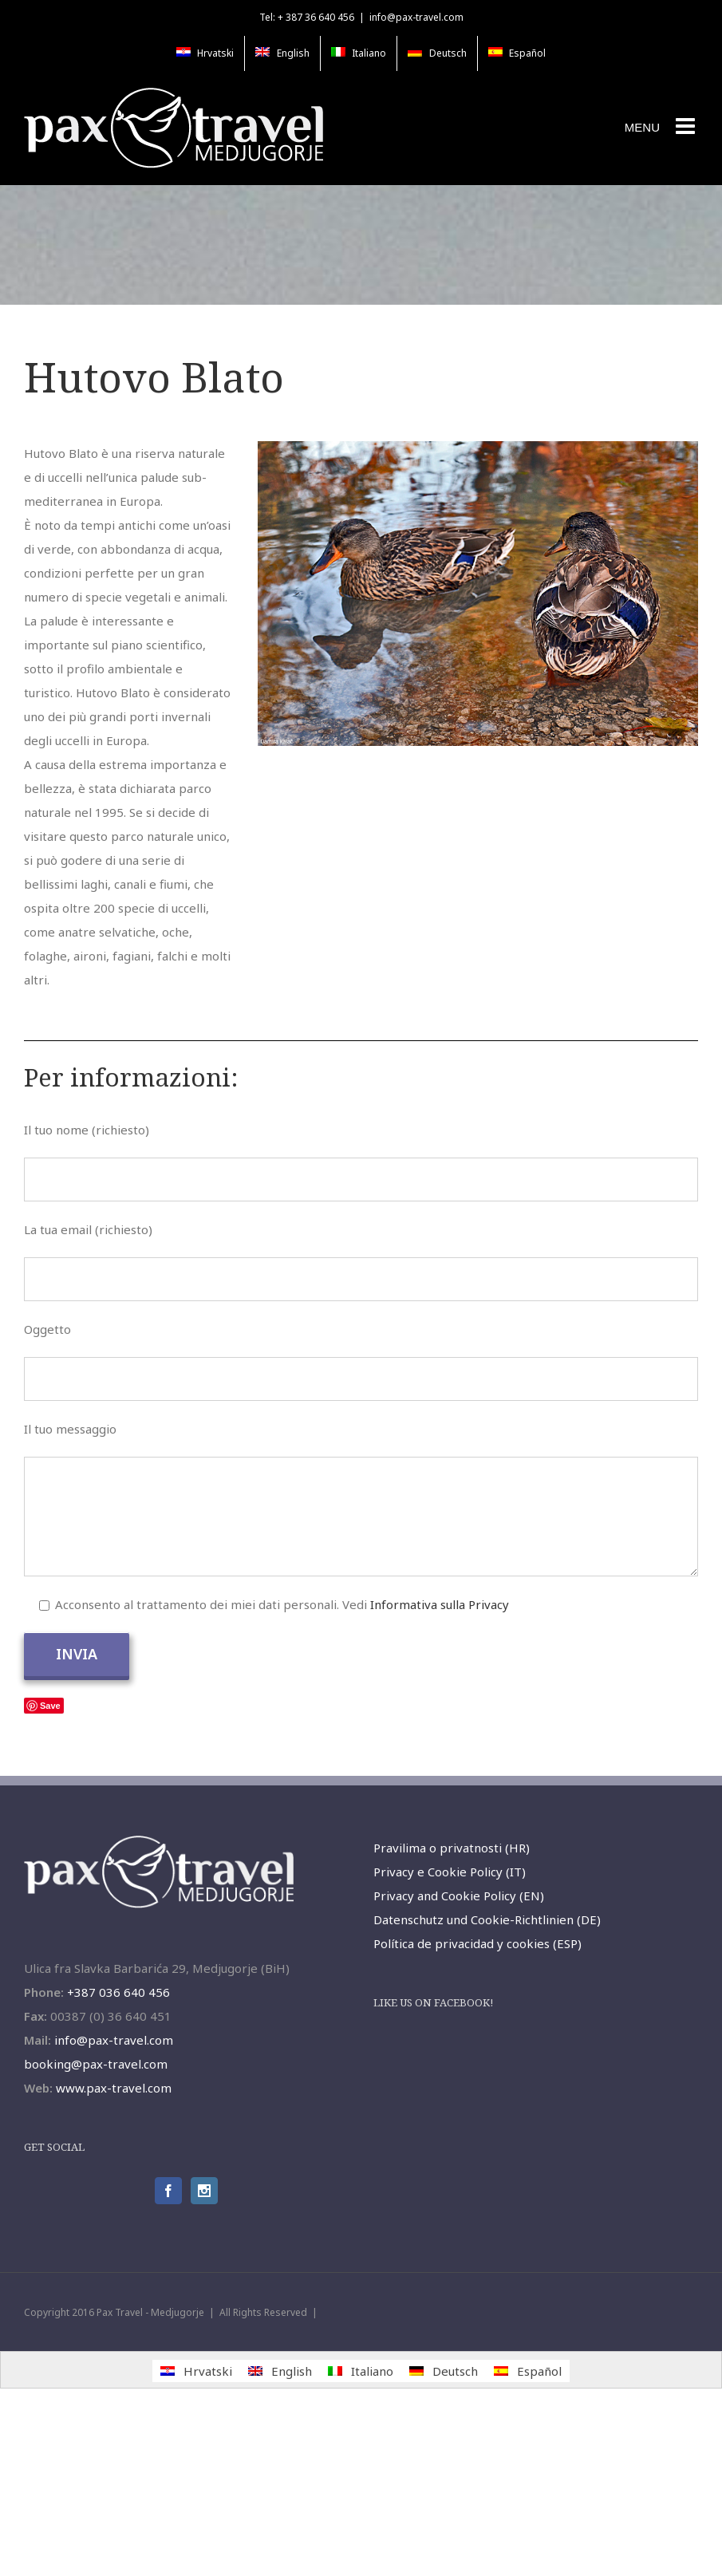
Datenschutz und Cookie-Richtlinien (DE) (487, 1919)
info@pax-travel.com (416, 17)
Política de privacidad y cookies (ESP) (477, 1943)
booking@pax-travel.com (96, 2064)
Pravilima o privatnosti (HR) (451, 1848)
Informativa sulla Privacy (439, 1604)
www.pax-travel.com (114, 2088)
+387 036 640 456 (118, 1992)
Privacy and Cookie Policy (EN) (458, 1895)
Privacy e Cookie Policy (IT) (449, 1872)
